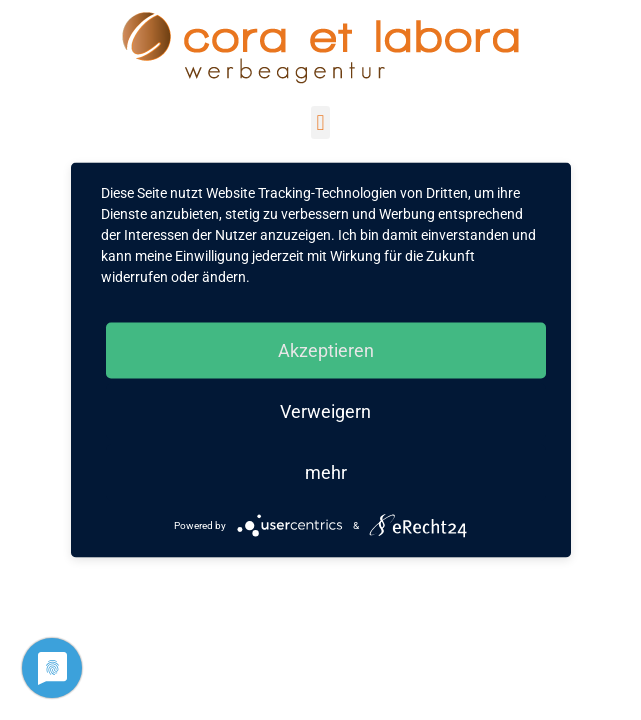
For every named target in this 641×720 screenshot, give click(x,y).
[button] (320, 122)
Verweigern (325, 411)
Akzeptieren (326, 350)
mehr (326, 472)
